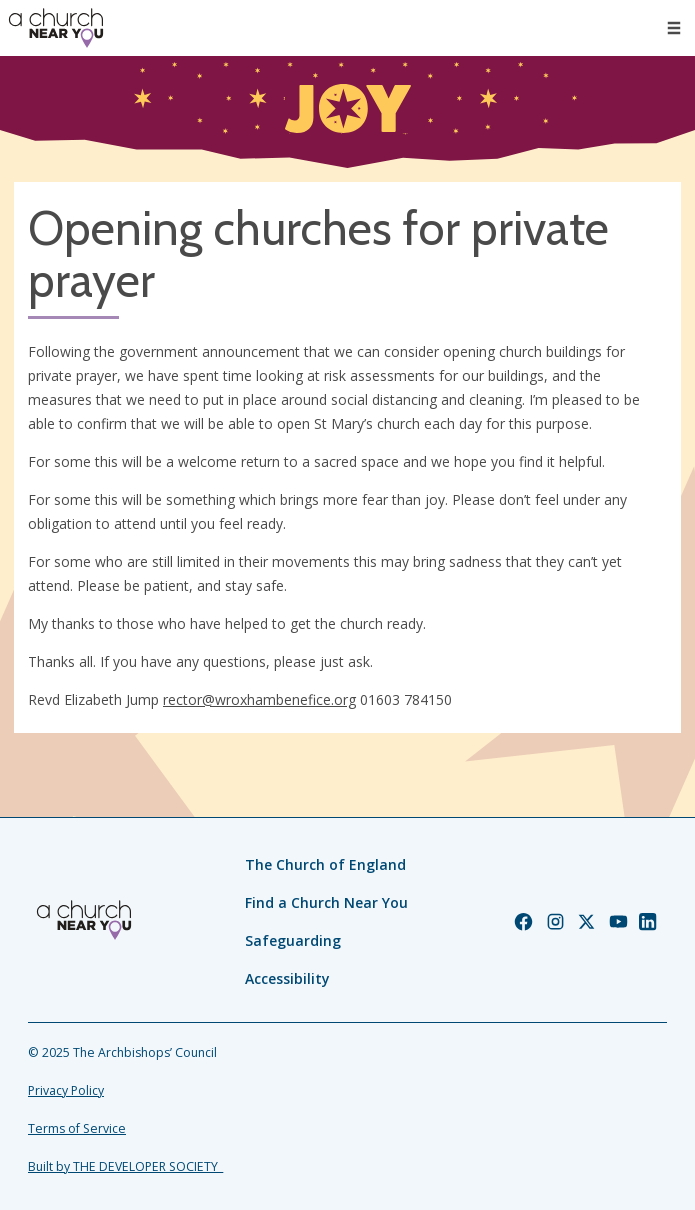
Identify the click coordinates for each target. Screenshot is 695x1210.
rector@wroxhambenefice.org (259, 699)
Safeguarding (293, 940)
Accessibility (287, 978)
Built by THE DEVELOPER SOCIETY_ (125, 1166)
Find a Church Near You (326, 902)
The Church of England (325, 864)
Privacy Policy (66, 1090)
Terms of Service (77, 1128)
